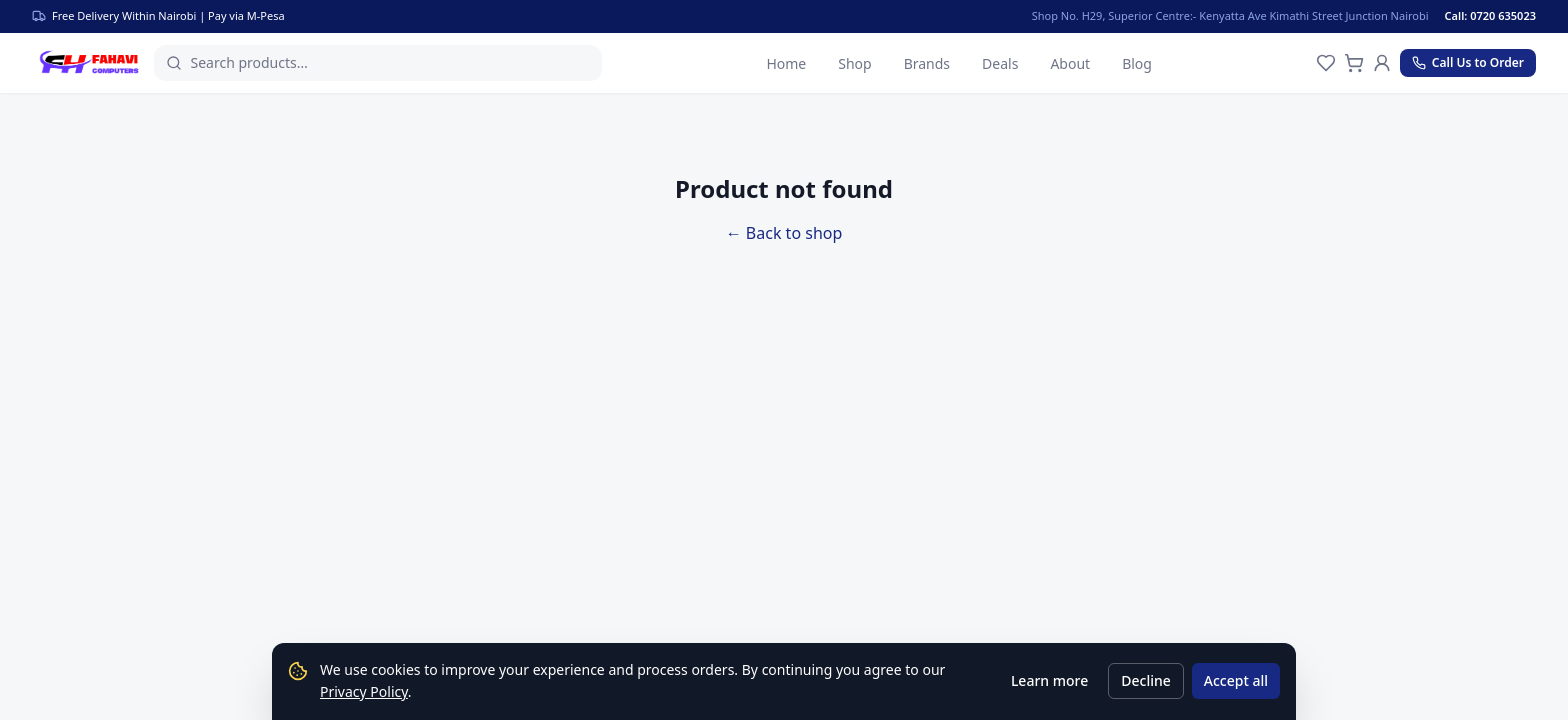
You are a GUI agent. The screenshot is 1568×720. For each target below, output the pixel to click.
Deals (1000, 63)
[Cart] (1354, 63)
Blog (1137, 63)
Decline (1146, 680)
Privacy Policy (364, 691)
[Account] (1382, 63)
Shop (854, 63)
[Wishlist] (1326, 63)
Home (786, 63)
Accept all (1236, 680)
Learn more (1049, 680)
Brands (927, 63)
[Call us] (1503, 15)
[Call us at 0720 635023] (1468, 63)
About (1070, 63)
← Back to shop (784, 233)
